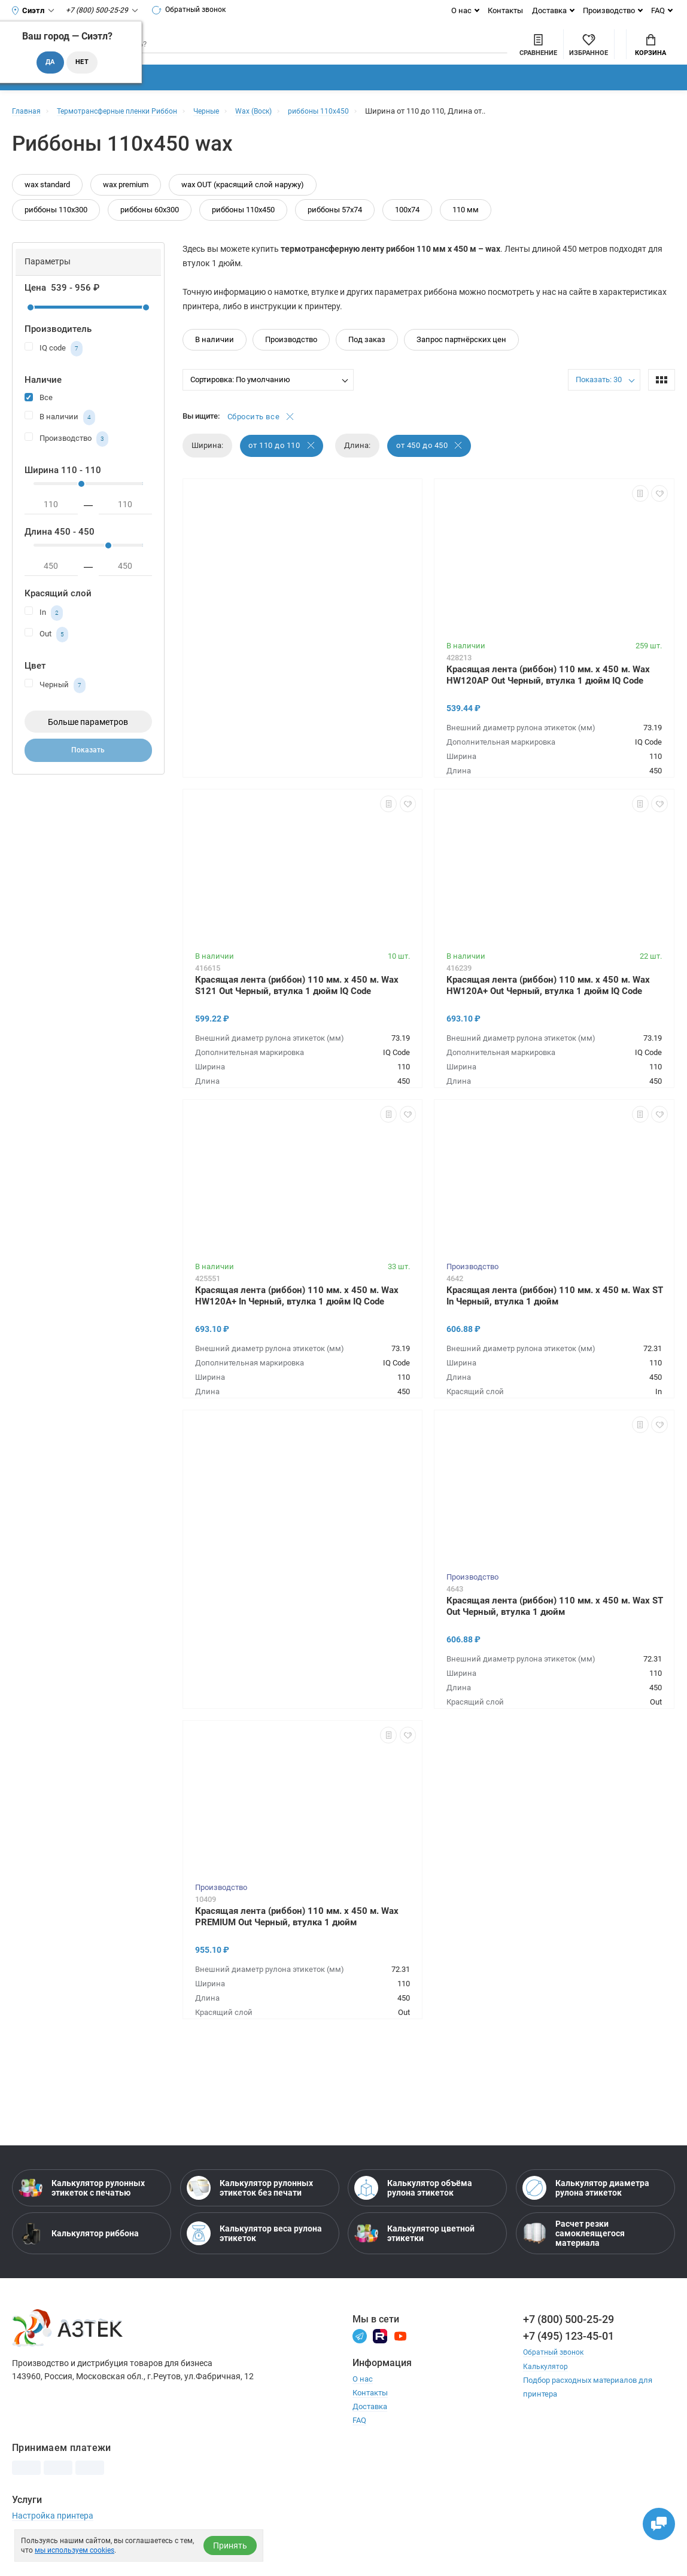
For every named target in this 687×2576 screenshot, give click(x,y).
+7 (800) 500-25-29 (568, 2342)
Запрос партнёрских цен (461, 360)
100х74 (407, 230)
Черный (55, 706)
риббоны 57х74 (335, 230)
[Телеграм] (359, 2358)
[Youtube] (400, 2358)
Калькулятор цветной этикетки (414, 2256)
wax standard (47, 205)
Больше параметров (88, 743)
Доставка (549, 10)
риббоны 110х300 (56, 230)
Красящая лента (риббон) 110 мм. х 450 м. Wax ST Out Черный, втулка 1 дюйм (554, 1628)
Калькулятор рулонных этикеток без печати (250, 2211)
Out (46, 655)
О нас (461, 10)
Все (39, 418)
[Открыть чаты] (654, 2519)
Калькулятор (546, 2388)
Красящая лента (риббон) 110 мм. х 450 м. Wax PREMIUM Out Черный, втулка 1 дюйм (297, 1939)
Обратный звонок (194, 10)
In (44, 634)
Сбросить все (260, 438)
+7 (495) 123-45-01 (568, 2358)
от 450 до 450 (432, 468)
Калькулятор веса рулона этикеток (254, 2256)
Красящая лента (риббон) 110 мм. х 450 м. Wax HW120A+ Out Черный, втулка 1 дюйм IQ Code (548, 1007)
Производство (609, 10)
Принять (230, 2545)
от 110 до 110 (283, 468)
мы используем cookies (74, 2550)
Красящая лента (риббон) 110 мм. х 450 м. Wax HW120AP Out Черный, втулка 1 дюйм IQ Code (548, 697)
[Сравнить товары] (473, 53)
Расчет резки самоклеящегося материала (573, 2256)
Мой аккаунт (587, 44)
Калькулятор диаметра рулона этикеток (585, 2211)
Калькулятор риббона (79, 2256)
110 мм (465, 230)
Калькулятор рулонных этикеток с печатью (82, 2211)
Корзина (650, 54)
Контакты (505, 10)
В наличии (60, 438)
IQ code (54, 369)
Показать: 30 (599, 400)
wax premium (125, 205)
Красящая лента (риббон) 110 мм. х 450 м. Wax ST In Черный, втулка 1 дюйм (554, 1318)
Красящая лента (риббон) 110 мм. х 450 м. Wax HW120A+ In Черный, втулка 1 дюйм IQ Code (297, 1318)
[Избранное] (523, 53)
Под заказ (366, 360)
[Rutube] (380, 2358)
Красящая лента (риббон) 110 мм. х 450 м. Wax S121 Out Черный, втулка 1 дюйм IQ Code (297, 1007)
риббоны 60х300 (149, 230)
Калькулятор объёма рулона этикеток (413, 2211)
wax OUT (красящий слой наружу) (242, 205)
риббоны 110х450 (243, 230)
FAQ (658, 10)
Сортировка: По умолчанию (240, 400)
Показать (88, 773)
